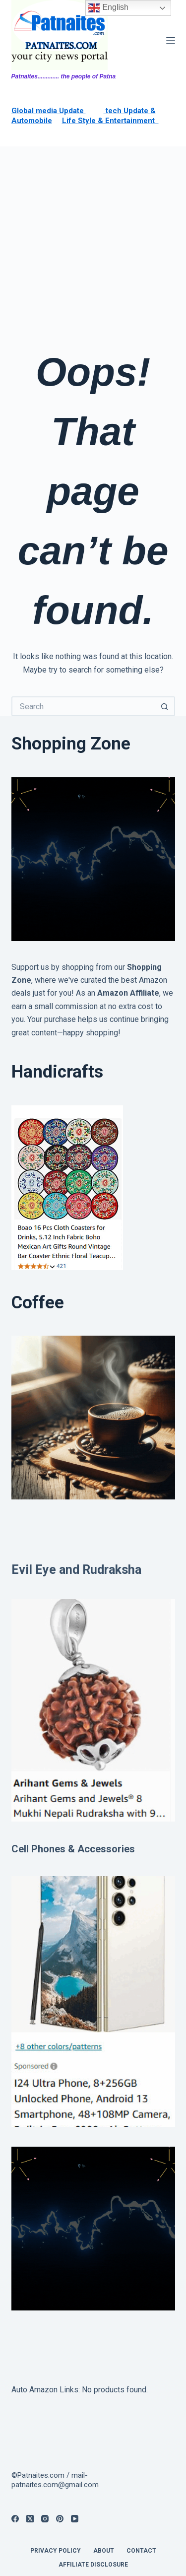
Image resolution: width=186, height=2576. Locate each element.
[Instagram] (45, 2518)
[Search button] (165, 706)
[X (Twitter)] (30, 2518)
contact (141, 2550)
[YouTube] (74, 2518)
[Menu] (170, 40)
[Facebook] (15, 2518)
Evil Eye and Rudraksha (76, 1569)
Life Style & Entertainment (110, 120)
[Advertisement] (93, 244)
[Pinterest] (59, 2518)
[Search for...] (83, 706)
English (108, 8)
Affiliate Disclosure (93, 2564)
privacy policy (55, 2550)
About (103, 2550)
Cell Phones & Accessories (73, 1849)
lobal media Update (51, 110)
